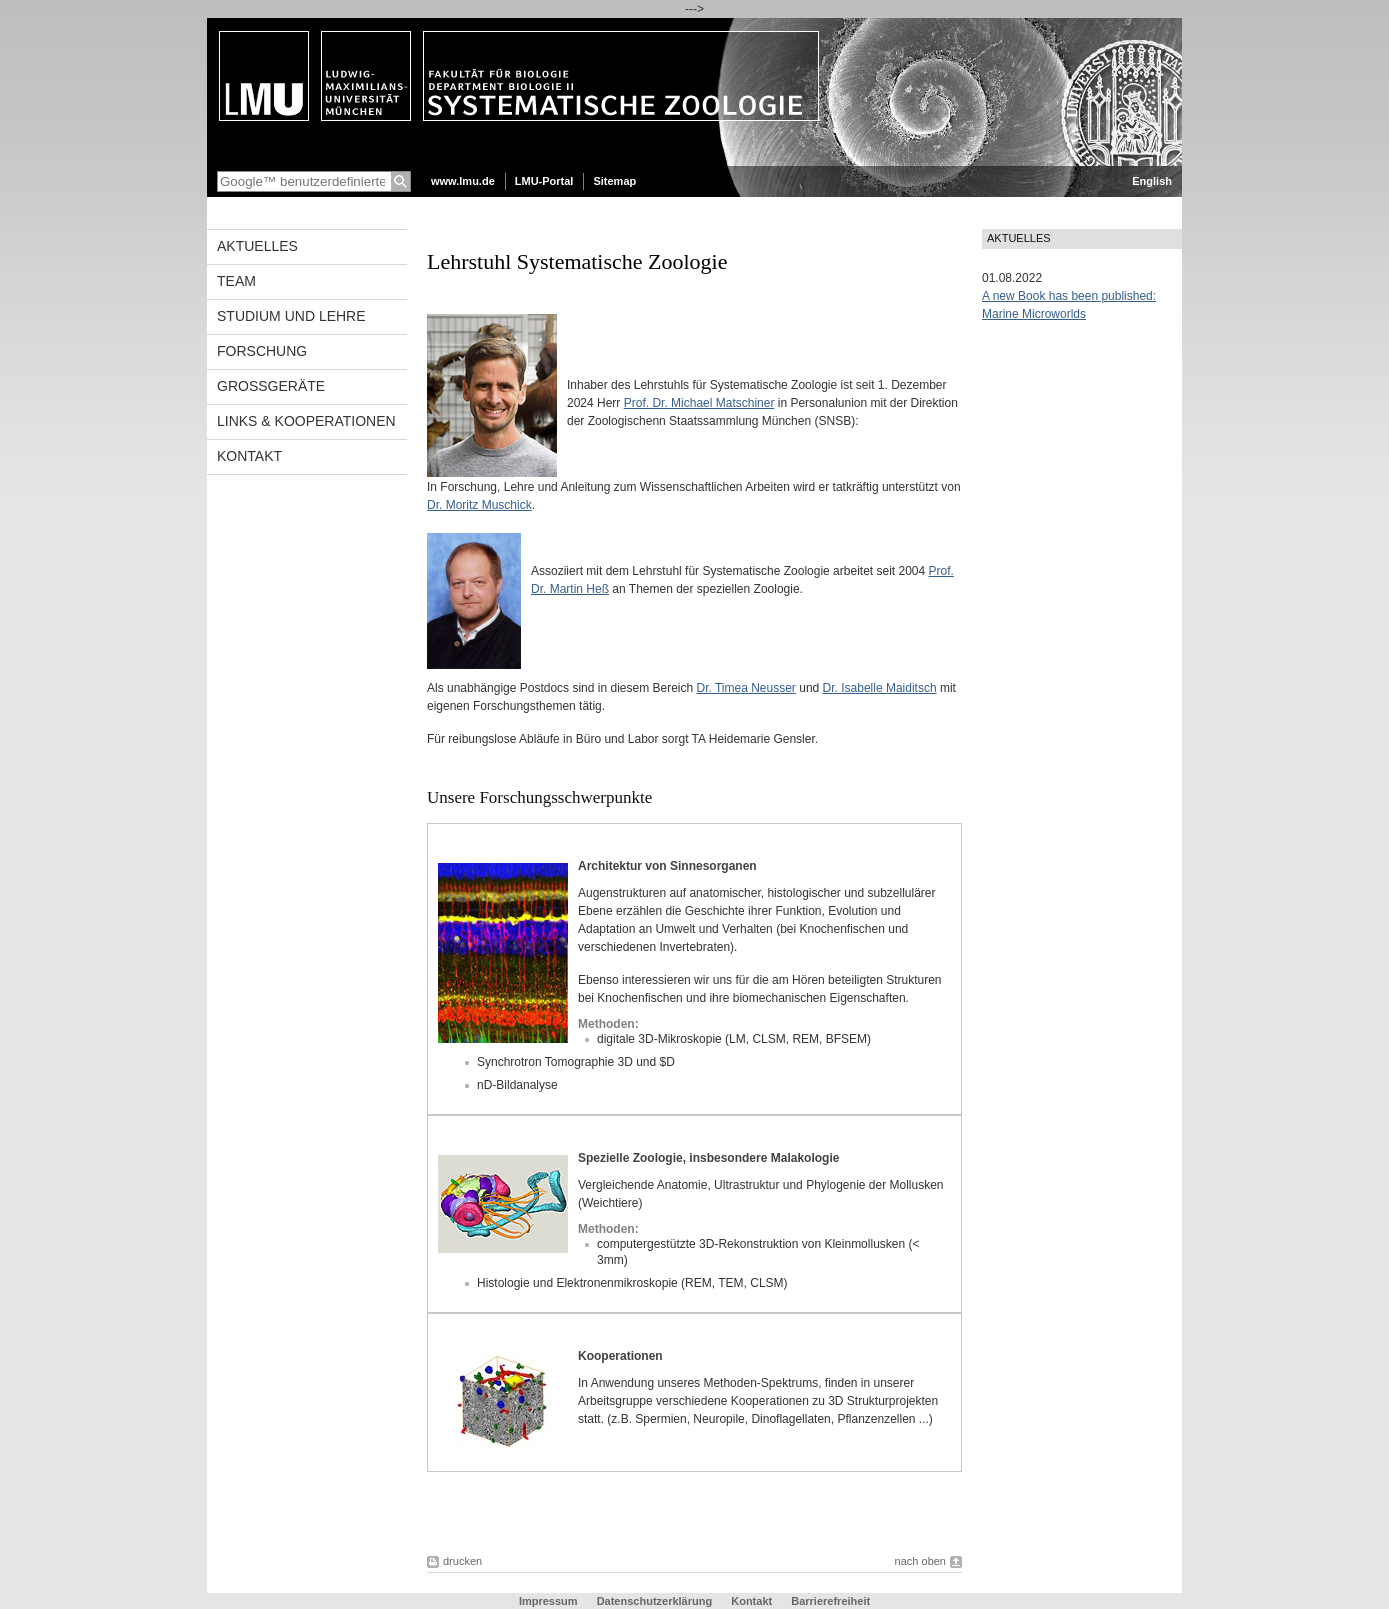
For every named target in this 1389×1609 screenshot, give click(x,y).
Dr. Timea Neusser (746, 688)
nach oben (920, 1561)
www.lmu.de (463, 181)
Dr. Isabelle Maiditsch (880, 688)
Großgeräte (271, 386)
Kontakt (249, 456)
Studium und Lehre (291, 316)
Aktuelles (257, 246)
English (1152, 181)
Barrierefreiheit (830, 1601)
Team (236, 281)
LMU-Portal (544, 181)
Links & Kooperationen (306, 421)
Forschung (262, 351)
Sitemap (614, 181)
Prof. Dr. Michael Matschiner (699, 403)
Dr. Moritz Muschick (479, 505)
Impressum (548, 1601)
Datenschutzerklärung (655, 1601)
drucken (462, 1561)
